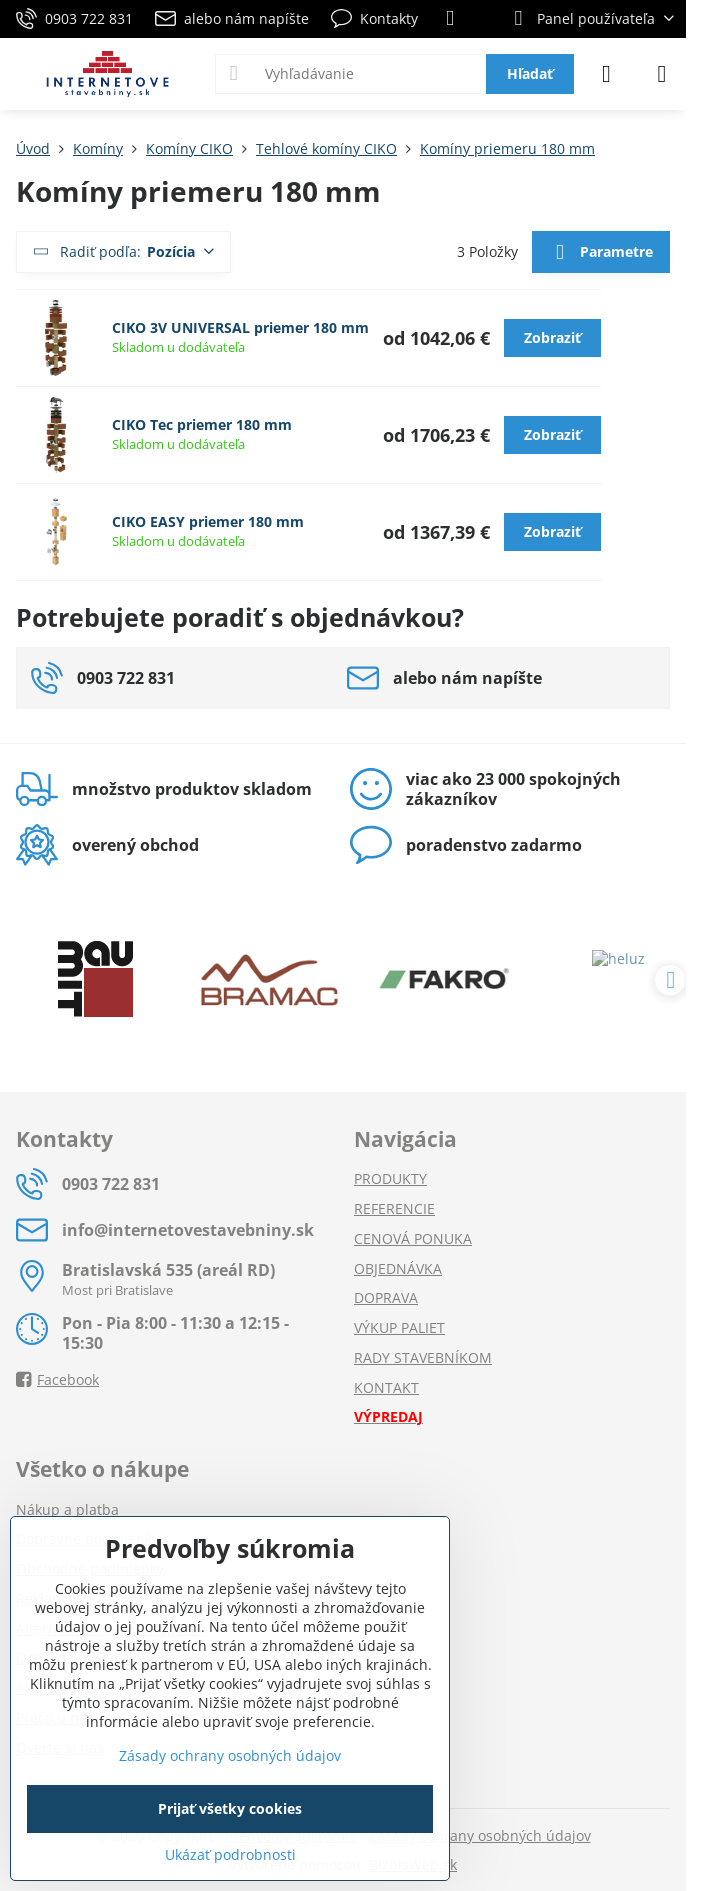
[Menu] (662, 74)
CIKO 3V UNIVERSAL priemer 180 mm (240, 327)
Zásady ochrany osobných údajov (480, 1835)
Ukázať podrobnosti (230, 1854)
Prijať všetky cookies (230, 1808)
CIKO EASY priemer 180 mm (208, 521)
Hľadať (530, 73)
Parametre (600, 253)
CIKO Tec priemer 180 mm (202, 424)
